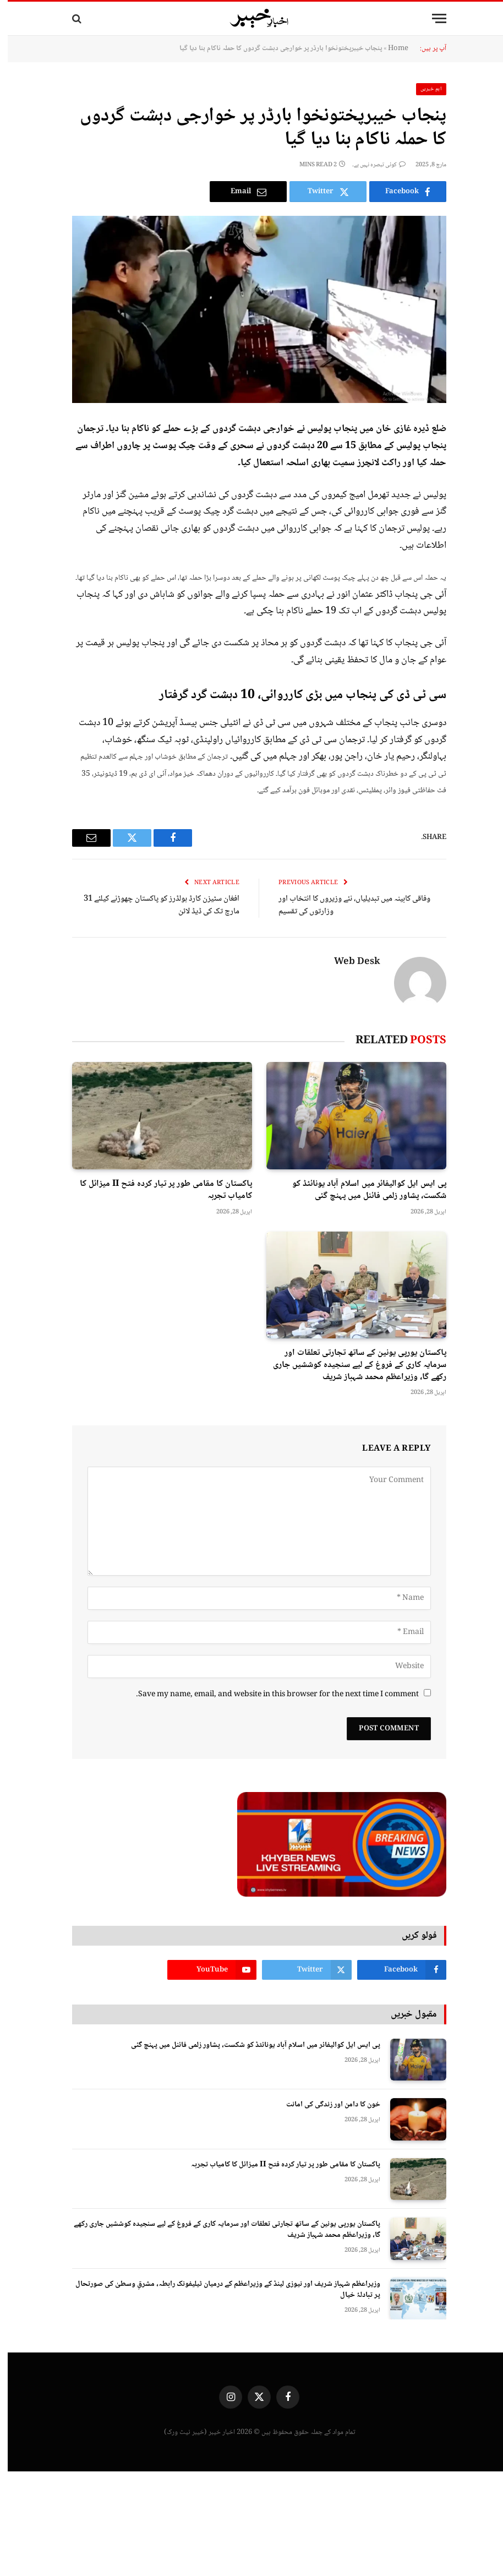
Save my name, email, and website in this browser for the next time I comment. (269, 1694)
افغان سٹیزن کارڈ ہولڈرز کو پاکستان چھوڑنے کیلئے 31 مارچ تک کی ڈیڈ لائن (154, 905)
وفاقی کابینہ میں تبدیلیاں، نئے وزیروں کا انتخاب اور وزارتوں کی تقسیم (347, 905)
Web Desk (349, 962)
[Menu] (431, 18)
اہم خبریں (424, 89)
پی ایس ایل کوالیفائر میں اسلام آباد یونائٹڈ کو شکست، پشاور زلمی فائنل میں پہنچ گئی (362, 1190)
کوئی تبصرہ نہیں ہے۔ (371, 165)
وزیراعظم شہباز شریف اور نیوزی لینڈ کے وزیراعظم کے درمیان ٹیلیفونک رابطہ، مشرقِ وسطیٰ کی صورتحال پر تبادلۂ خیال (220, 2290)
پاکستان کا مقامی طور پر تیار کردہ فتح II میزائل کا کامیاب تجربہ (158, 1190)
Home (390, 48)
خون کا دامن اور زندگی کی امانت (325, 2104)
